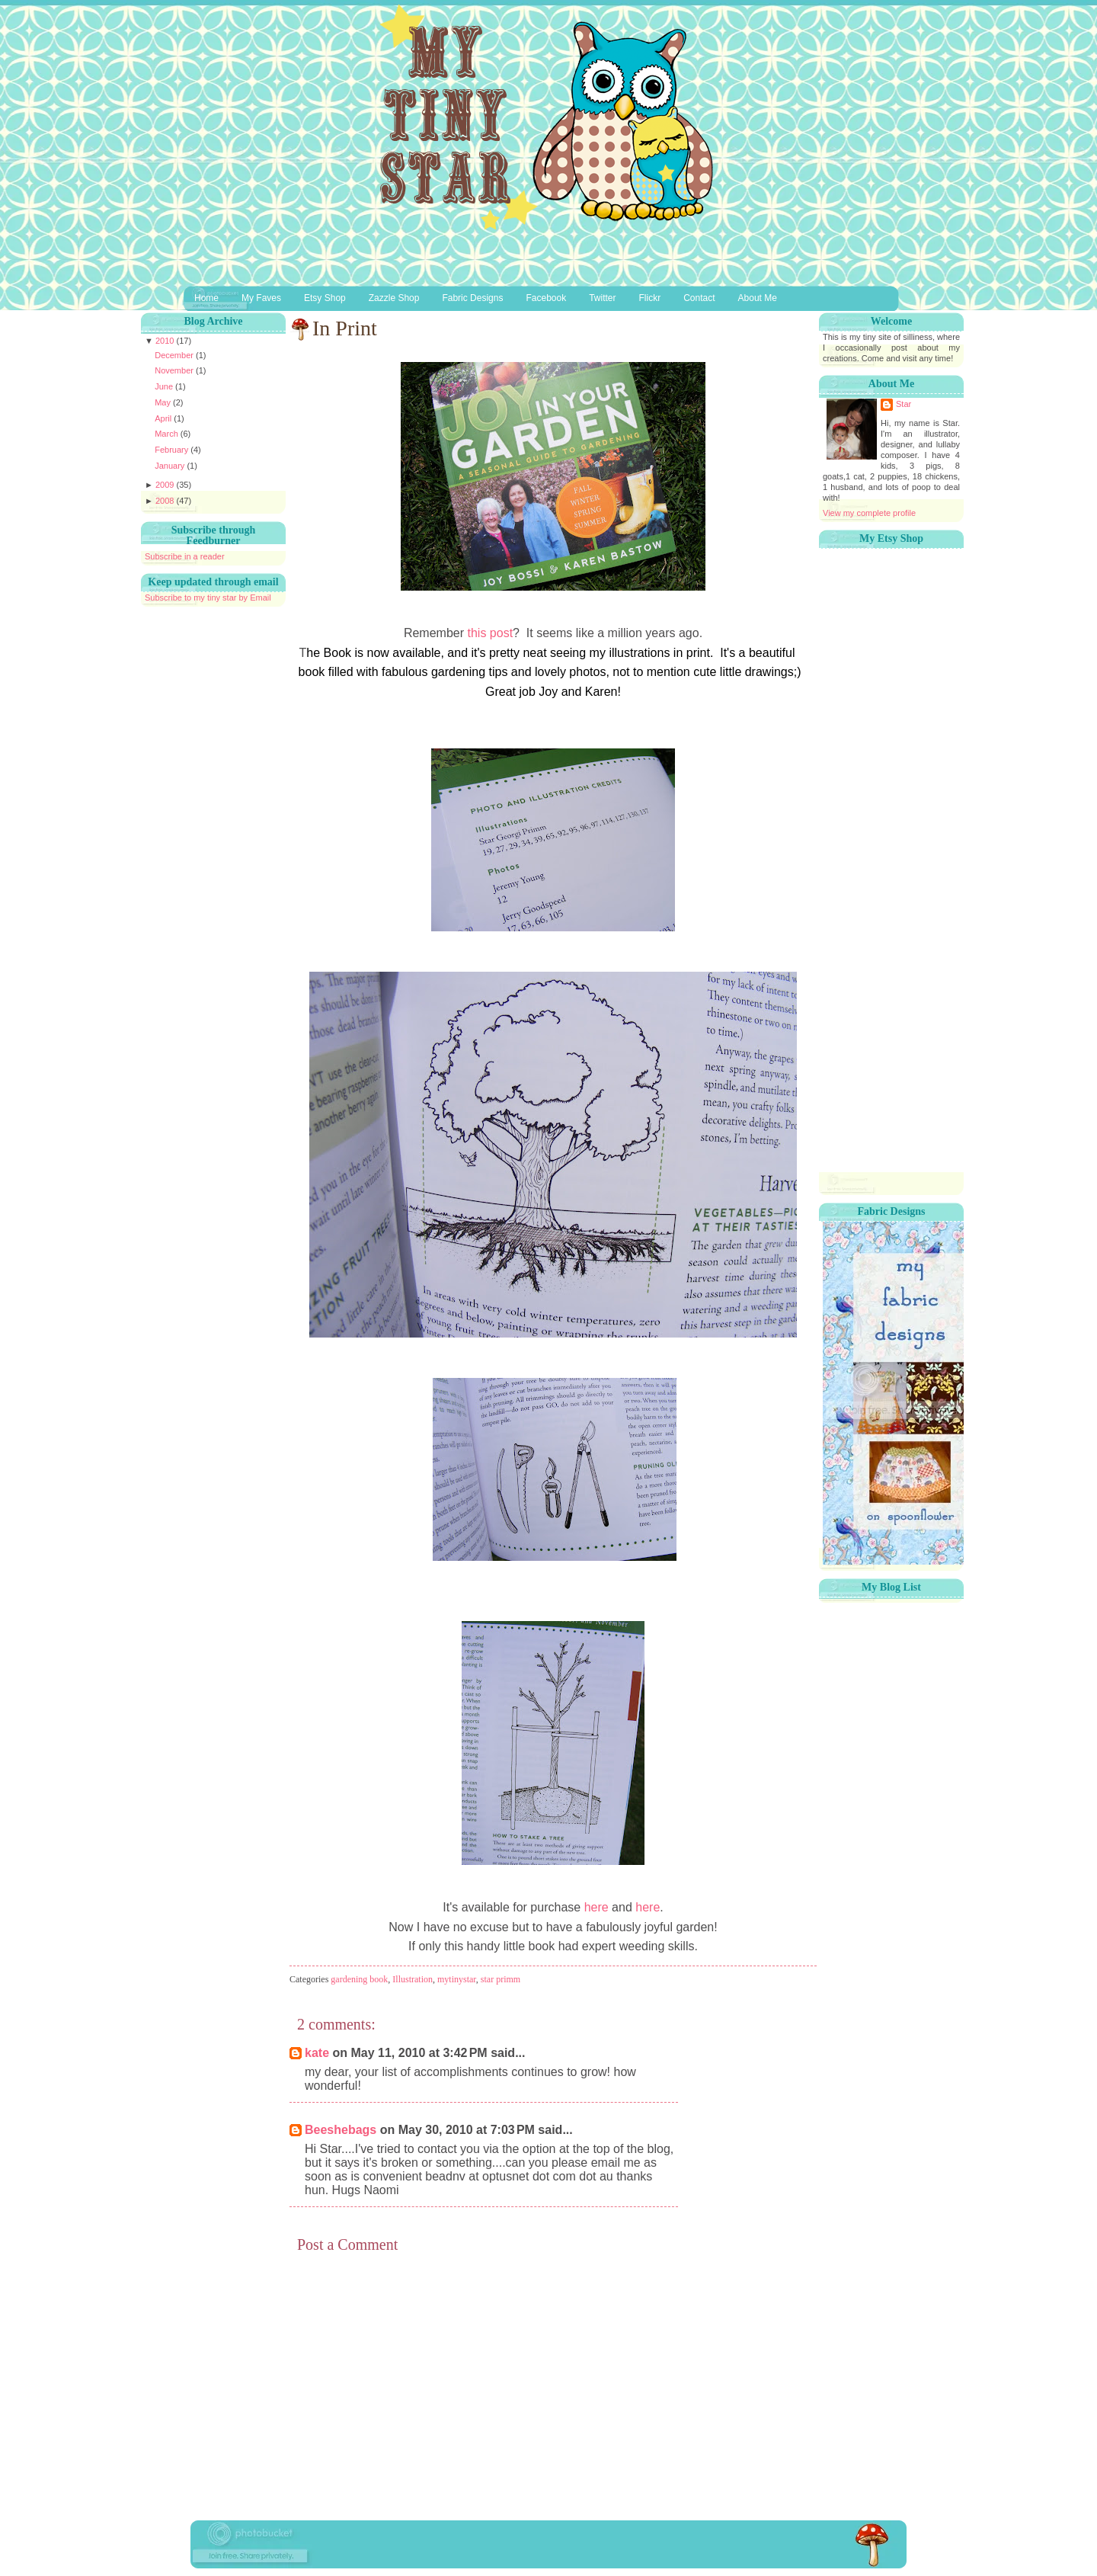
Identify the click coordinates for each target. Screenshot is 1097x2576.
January (171, 465)
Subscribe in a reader (185, 556)
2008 (166, 500)
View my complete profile (869, 512)
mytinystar (456, 1979)
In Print (344, 328)
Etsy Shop (325, 298)
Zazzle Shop (394, 298)
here (596, 1907)
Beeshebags (340, 2129)
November (175, 370)
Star (903, 404)
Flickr (650, 298)
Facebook (546, 298)
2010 (166, 340)
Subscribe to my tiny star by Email (208, 597)
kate (317, 2052)
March (168, 433)
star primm (500, 1979)
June (165, 386)
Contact (699, 298)
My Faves (261, 298)
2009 (166, 484)
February (172, 449)
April (164, 418)
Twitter (602, 298)
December (175, 355)
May (164, 402)
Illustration (412, 1979)
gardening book (359, 1979)
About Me (757, 298)
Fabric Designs (472, 298)
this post (490, 632)
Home (206, 298)
